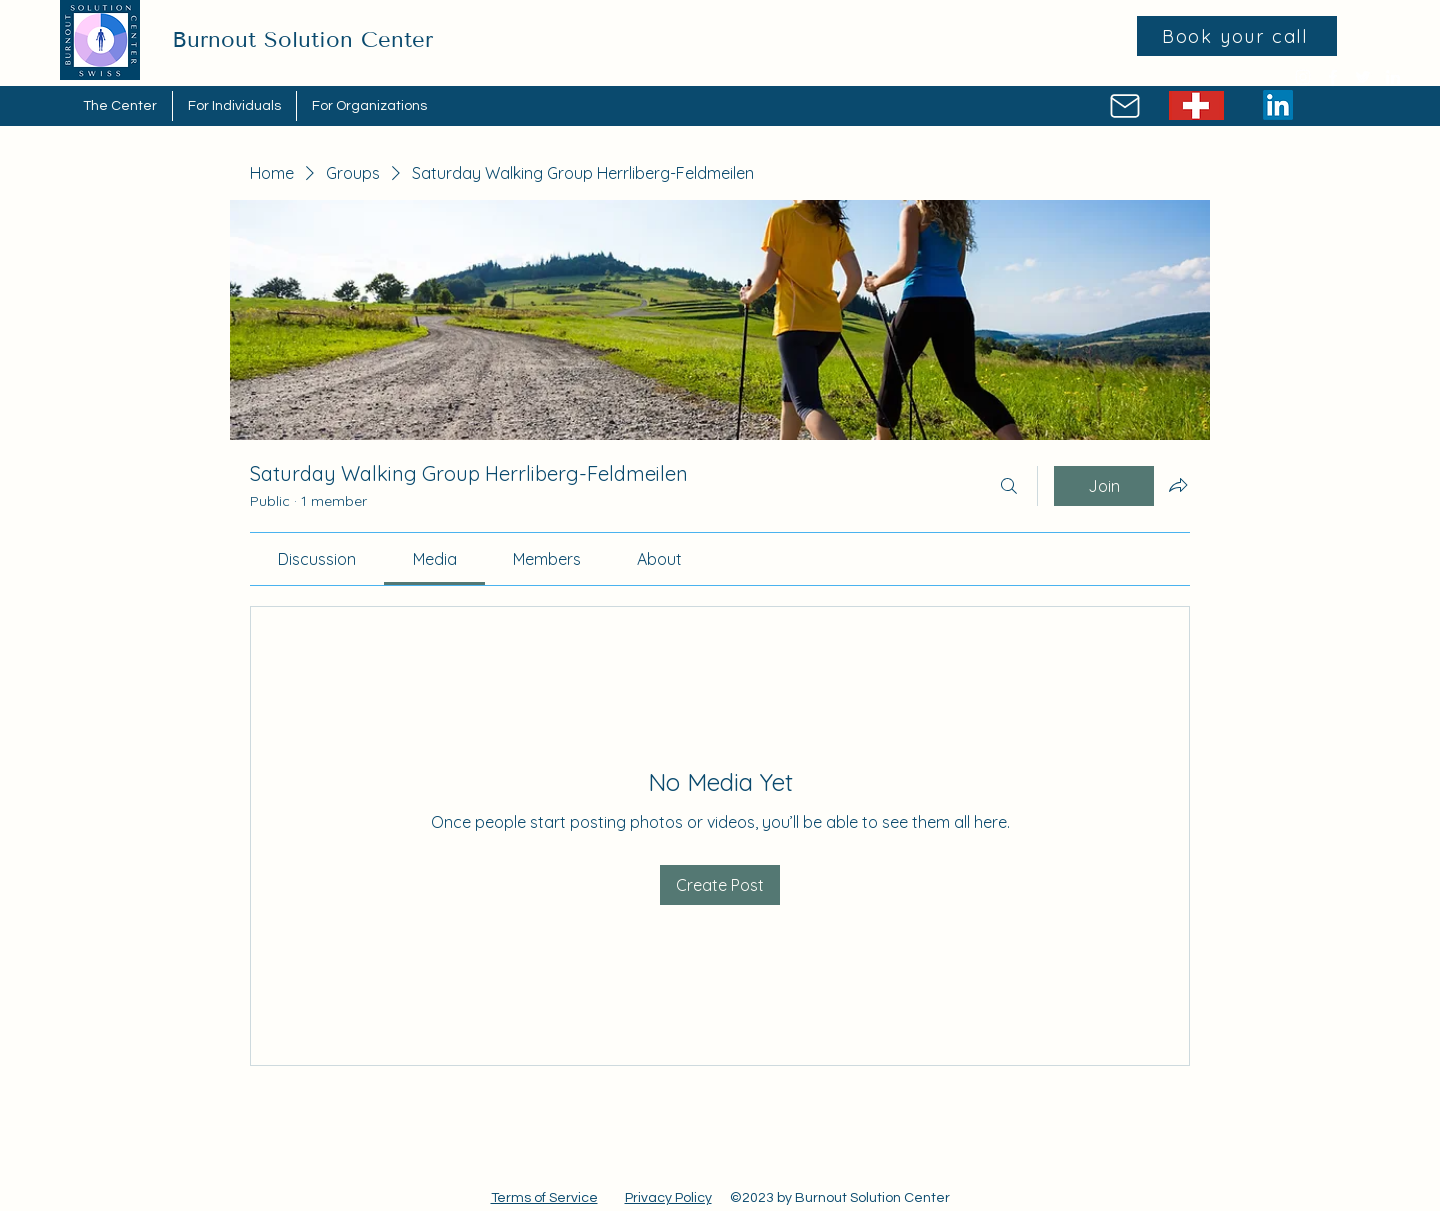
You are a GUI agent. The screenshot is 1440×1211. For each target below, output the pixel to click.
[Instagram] (1303, 77)
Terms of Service (544, 1198)
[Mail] (1124, 106)
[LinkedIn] (1393, 77)
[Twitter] (1363, 77)
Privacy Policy (668, 1198)
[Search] (1009, 486)
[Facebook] (1333, 77)
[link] (317, 559)
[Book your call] (1237, 36)
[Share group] (1178, 485)
